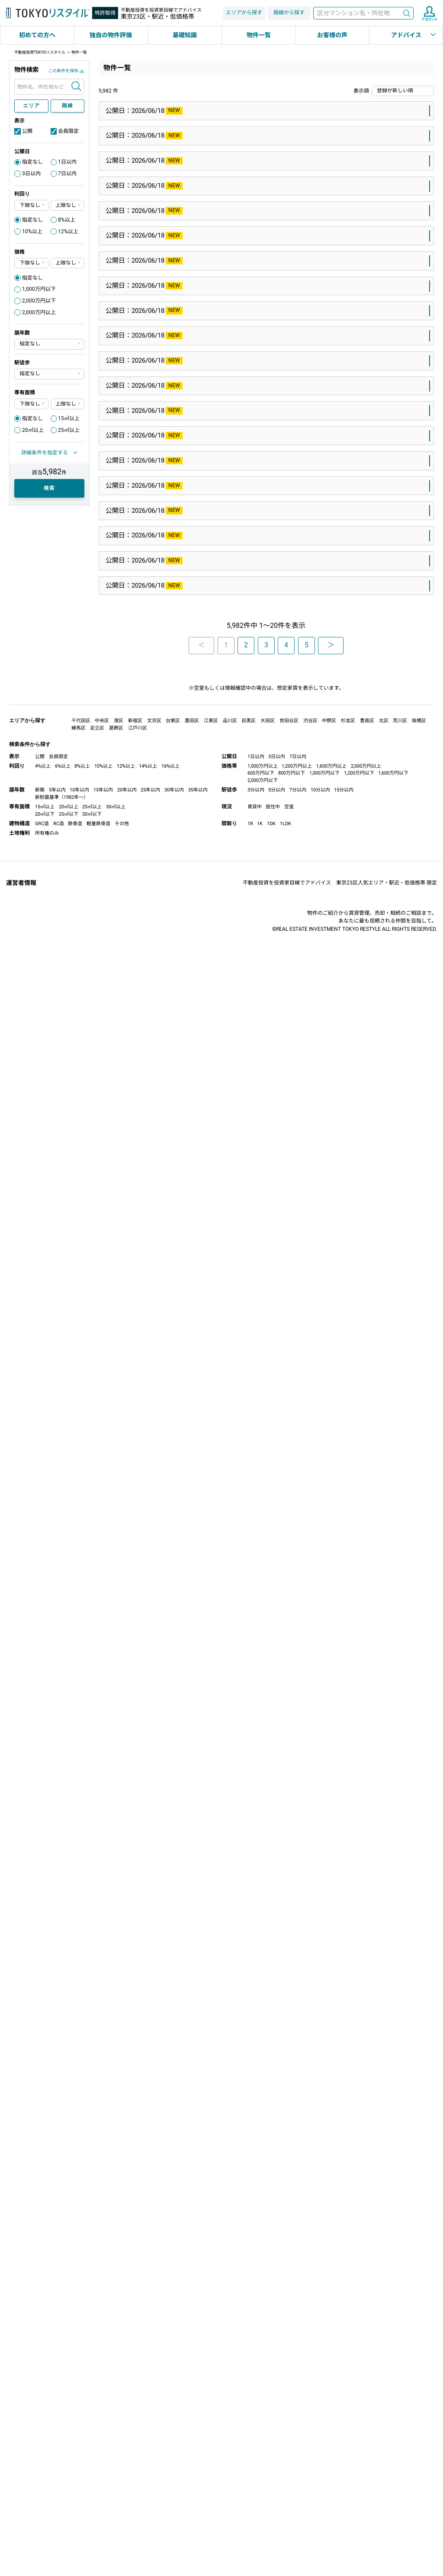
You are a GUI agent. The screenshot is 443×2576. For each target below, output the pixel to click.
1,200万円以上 (297, 2481)
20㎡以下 (45, 2529)
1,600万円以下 (393, 2488)
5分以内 (276, 2505)
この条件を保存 (63, 70)
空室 (289, 2522)
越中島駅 (228, 965)
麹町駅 (231, 1962)
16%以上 (170, 2481)
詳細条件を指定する (44, 453)
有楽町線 (202, 1962)
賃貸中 (254, 2522)
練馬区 (270, 1076)
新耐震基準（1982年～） (61, 2512)
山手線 (199, 190)
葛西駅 (225, 633)
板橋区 (419, 2435)
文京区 (154, 2435)
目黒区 (257, 1519)
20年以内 (127, 2505)
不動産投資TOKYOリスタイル (39, 52)
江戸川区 (254, 633)
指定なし (32, 162)
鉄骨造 (75, 2538)
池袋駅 (225, 190)
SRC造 (42, 2538)
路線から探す (289, 13)
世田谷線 (202, 523)
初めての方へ (37, 35)
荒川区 (400, 2435)
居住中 (273, 2522)
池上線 (199, 1187)
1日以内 (67, 162)
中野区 (329, 2435)
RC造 (58, 2538)
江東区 (257, 965)
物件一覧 (259, 35)
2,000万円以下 (39, 301)
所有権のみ (47, 2548)
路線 (67, 106)
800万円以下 (291, 2488)
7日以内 (67, 173)
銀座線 (199, 1630)
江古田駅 (241, 1076)
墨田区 (257, 744)
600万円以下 (260, 2488)
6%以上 (63, 2481)
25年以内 (150, 2505)
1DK (271, 2538)
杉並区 (270, 2183)
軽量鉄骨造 (98, 2538)
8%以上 (66, 220)
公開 (27, 131)
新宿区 (277, 1852)
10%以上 (32, 231)
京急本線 (202, 2294)
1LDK (285, 2538)
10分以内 (320, 2505)
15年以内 (103, 2505)
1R (250, 2538)
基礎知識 (185, 35)
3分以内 (255, 2505)
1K (260, 2538)
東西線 (199, 633)
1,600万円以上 (331, 2481)
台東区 (173, 2435)
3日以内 (31, 173)
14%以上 (148, 2481)
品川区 (230, 2435)
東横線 (199, 412)
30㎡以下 (92, 2529)
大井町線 (202, 301)
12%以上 (68, 231)
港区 (260, 1630)
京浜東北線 (205, 1408)
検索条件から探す (30, 2459)
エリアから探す (244, 13)
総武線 (199, 744)
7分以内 (297, 2505)
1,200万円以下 (359, 2488)
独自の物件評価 (111, 35)
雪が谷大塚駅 (234, 1187)
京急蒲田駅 (238, 2294)
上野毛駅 (235, 301)
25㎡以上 (69, 430)
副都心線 (202, 2073)
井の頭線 (202, 1519)
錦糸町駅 (228, 744)
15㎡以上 (69, 418)
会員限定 (68, 131)
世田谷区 (267, 301)
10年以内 (79, 2505)
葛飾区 (116, 2443)
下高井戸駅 (238, 523)
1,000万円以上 (262, 2481)
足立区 (97, 2443)
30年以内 (174, 2505)
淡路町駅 (235, 1741)
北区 (383, 2435)
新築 (40, 2505)
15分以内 (343, 2505)
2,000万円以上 (39, 312)
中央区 (102, 2435)
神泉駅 (231, 1519)
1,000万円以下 (39, 289)
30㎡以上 (115, 2522)
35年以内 (198, 2505)
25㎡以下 (68, 2529)
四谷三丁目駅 (241, 1852)
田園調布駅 (231, 412)
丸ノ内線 (202, 1741)
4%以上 (43, 2481)
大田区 (264, 412)
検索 (407, 13)
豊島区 (251, 190)
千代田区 (267, 1741)
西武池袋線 (205, 1076)
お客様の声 (332, 35)
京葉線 (199, 965)
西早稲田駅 (238, 2073)
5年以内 (57, 2505)
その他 (122, 2538)
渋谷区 (310, 2435)
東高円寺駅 (238, 2183)
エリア (31, 106)
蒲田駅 (238, 1408)
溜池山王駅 (231, 1630)
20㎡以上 (33, 430)
